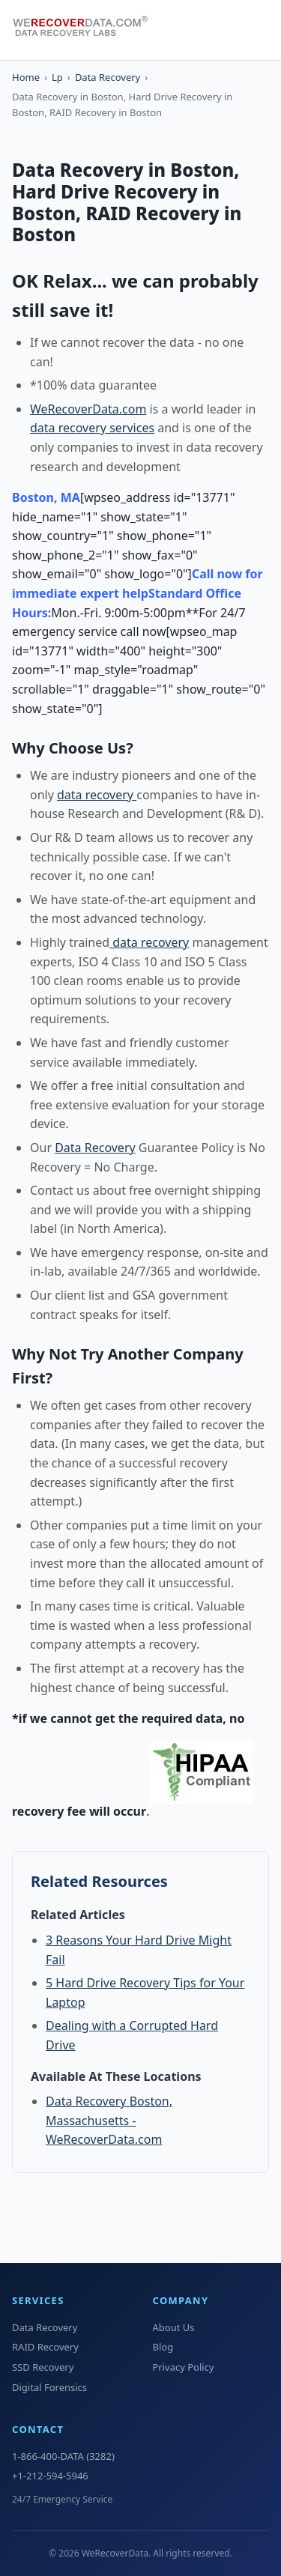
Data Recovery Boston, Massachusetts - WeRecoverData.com (109, 2120)
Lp (57, 77)
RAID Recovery (45, 2347)
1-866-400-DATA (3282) (63, 2456)
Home (26, 77)
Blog (163, 2347)
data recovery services (92, 427)
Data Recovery (107, 77)
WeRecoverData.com (88, 409)
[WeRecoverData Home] (87, 30)
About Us (174, 2327)
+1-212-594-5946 (50, 2475)
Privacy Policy (183, 2367)
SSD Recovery (42, 2367)
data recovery (96, 795)
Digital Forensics (49, 2387)
